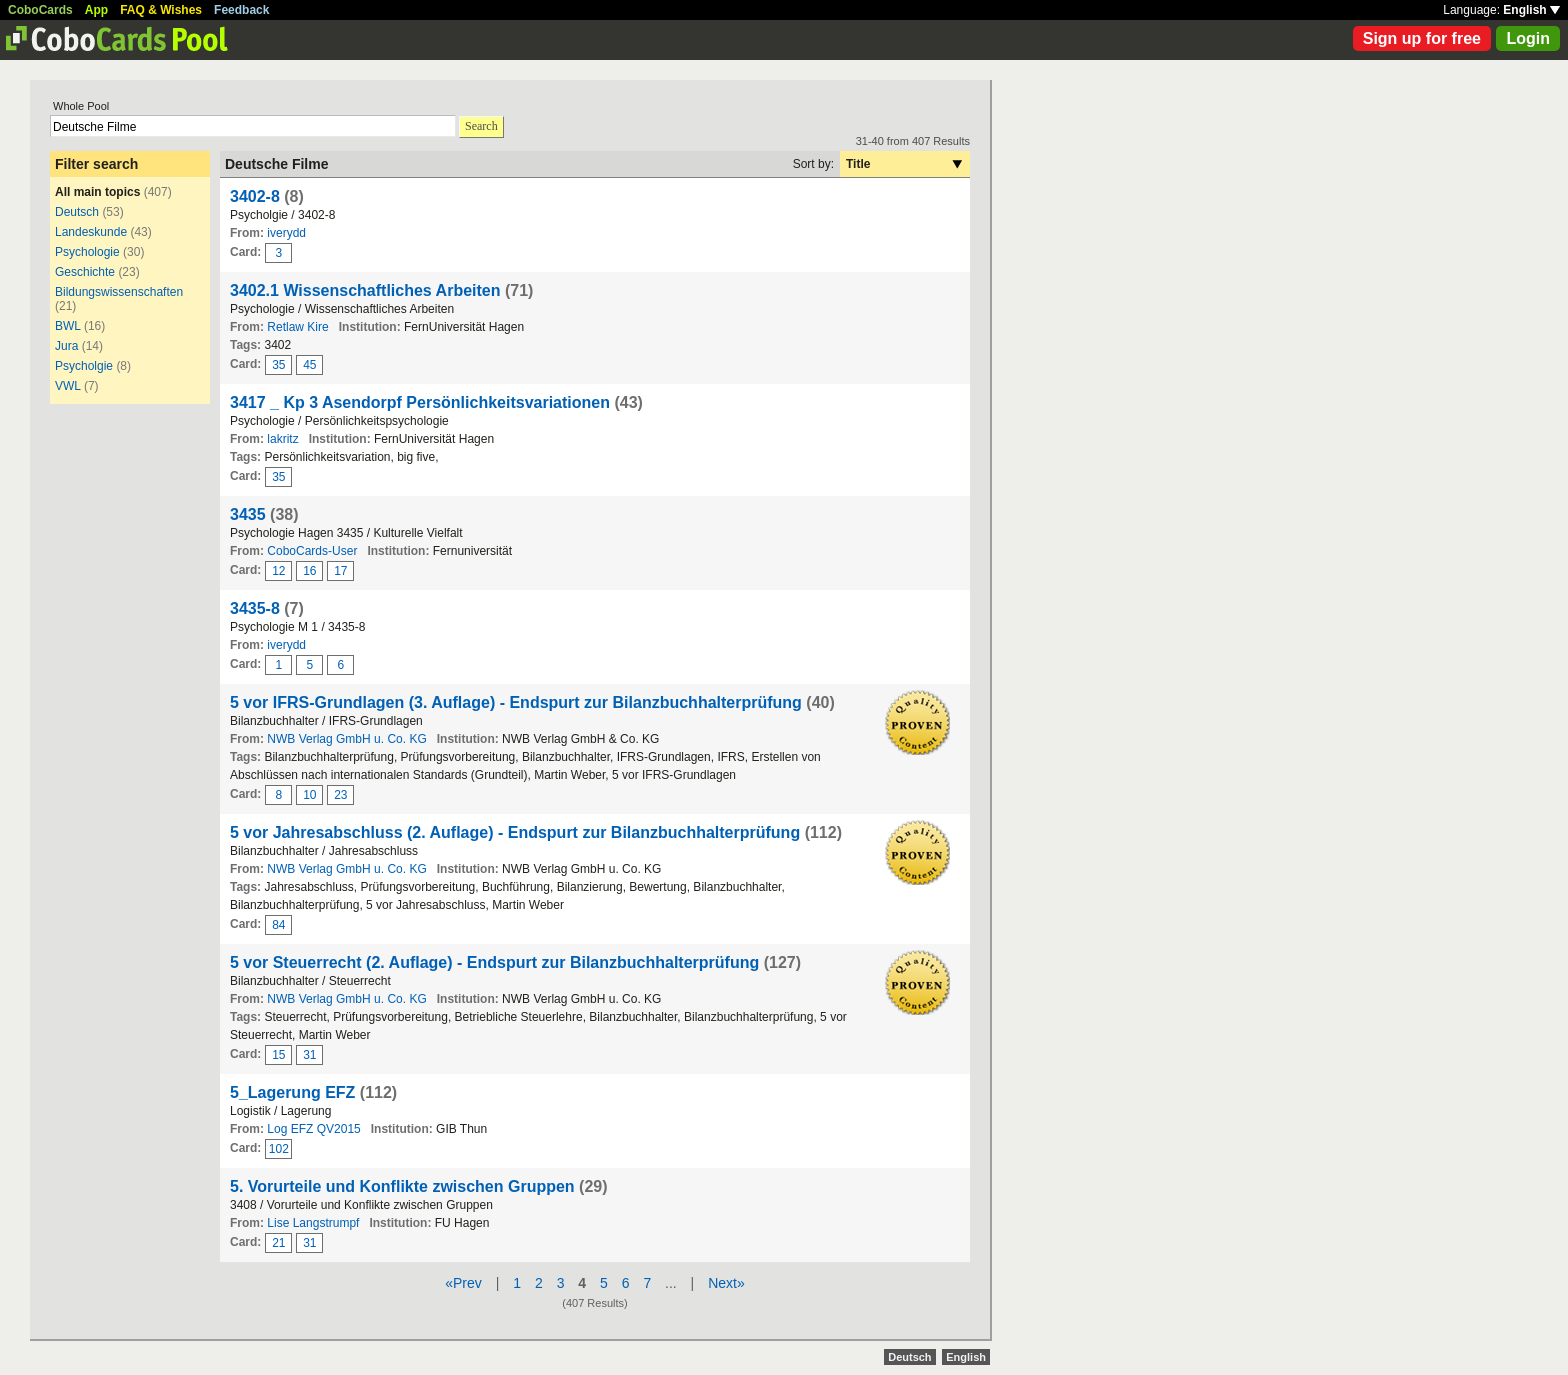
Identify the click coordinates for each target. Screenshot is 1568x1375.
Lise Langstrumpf (313, 1223)
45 (309, 365)
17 (340, 571)
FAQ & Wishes (161, 10)
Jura (66, 346)
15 (278, 1055)
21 (278, 1243)
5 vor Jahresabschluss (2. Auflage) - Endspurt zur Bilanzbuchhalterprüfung (515, 832)
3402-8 (255, 196)
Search (481, 126)
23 (340, 795)
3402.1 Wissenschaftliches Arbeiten (365, 290)
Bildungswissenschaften (119, 292)
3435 (248, 514)
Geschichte (85, 272)
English (1531, 10)
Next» (726, 1283)
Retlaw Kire (297, 327)
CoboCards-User (312, 551)
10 (309, 795)
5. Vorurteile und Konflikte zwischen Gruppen (402, 1186)
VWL (68, 386)
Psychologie (87, 252)
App (96, 10)
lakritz (282, 439)
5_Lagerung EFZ (292, 1092)
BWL (68, 326)
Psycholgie (84, 366)
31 (309, 1055)
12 (278, 571)
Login (1528, 38)
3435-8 (255, 608)
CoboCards (40, 10)
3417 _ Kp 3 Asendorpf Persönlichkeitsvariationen (420, 402)
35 (278, 365)
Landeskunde (91, 232)
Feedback (241, 10)
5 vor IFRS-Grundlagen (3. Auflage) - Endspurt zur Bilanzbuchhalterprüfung (516, 702)
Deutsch (77, 212)
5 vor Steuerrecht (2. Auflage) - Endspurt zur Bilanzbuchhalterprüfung (494, 962)
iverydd (286, 233)
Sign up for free (1422, 38)
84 (278, 925)
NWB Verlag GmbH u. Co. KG (346, 739)
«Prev (463, 1283)
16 (309, 571)
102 (279, 1149)
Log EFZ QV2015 (313, 1129)
